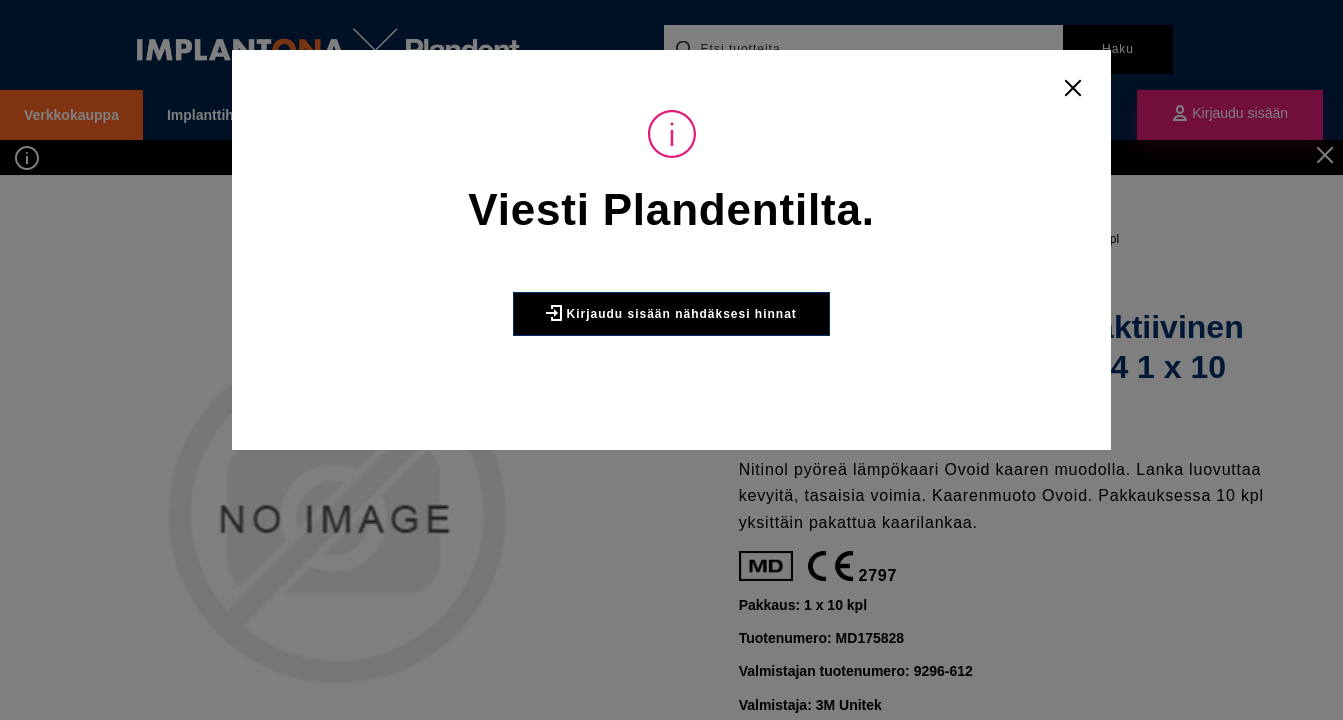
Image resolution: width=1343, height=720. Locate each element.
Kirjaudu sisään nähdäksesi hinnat (671, 313)
